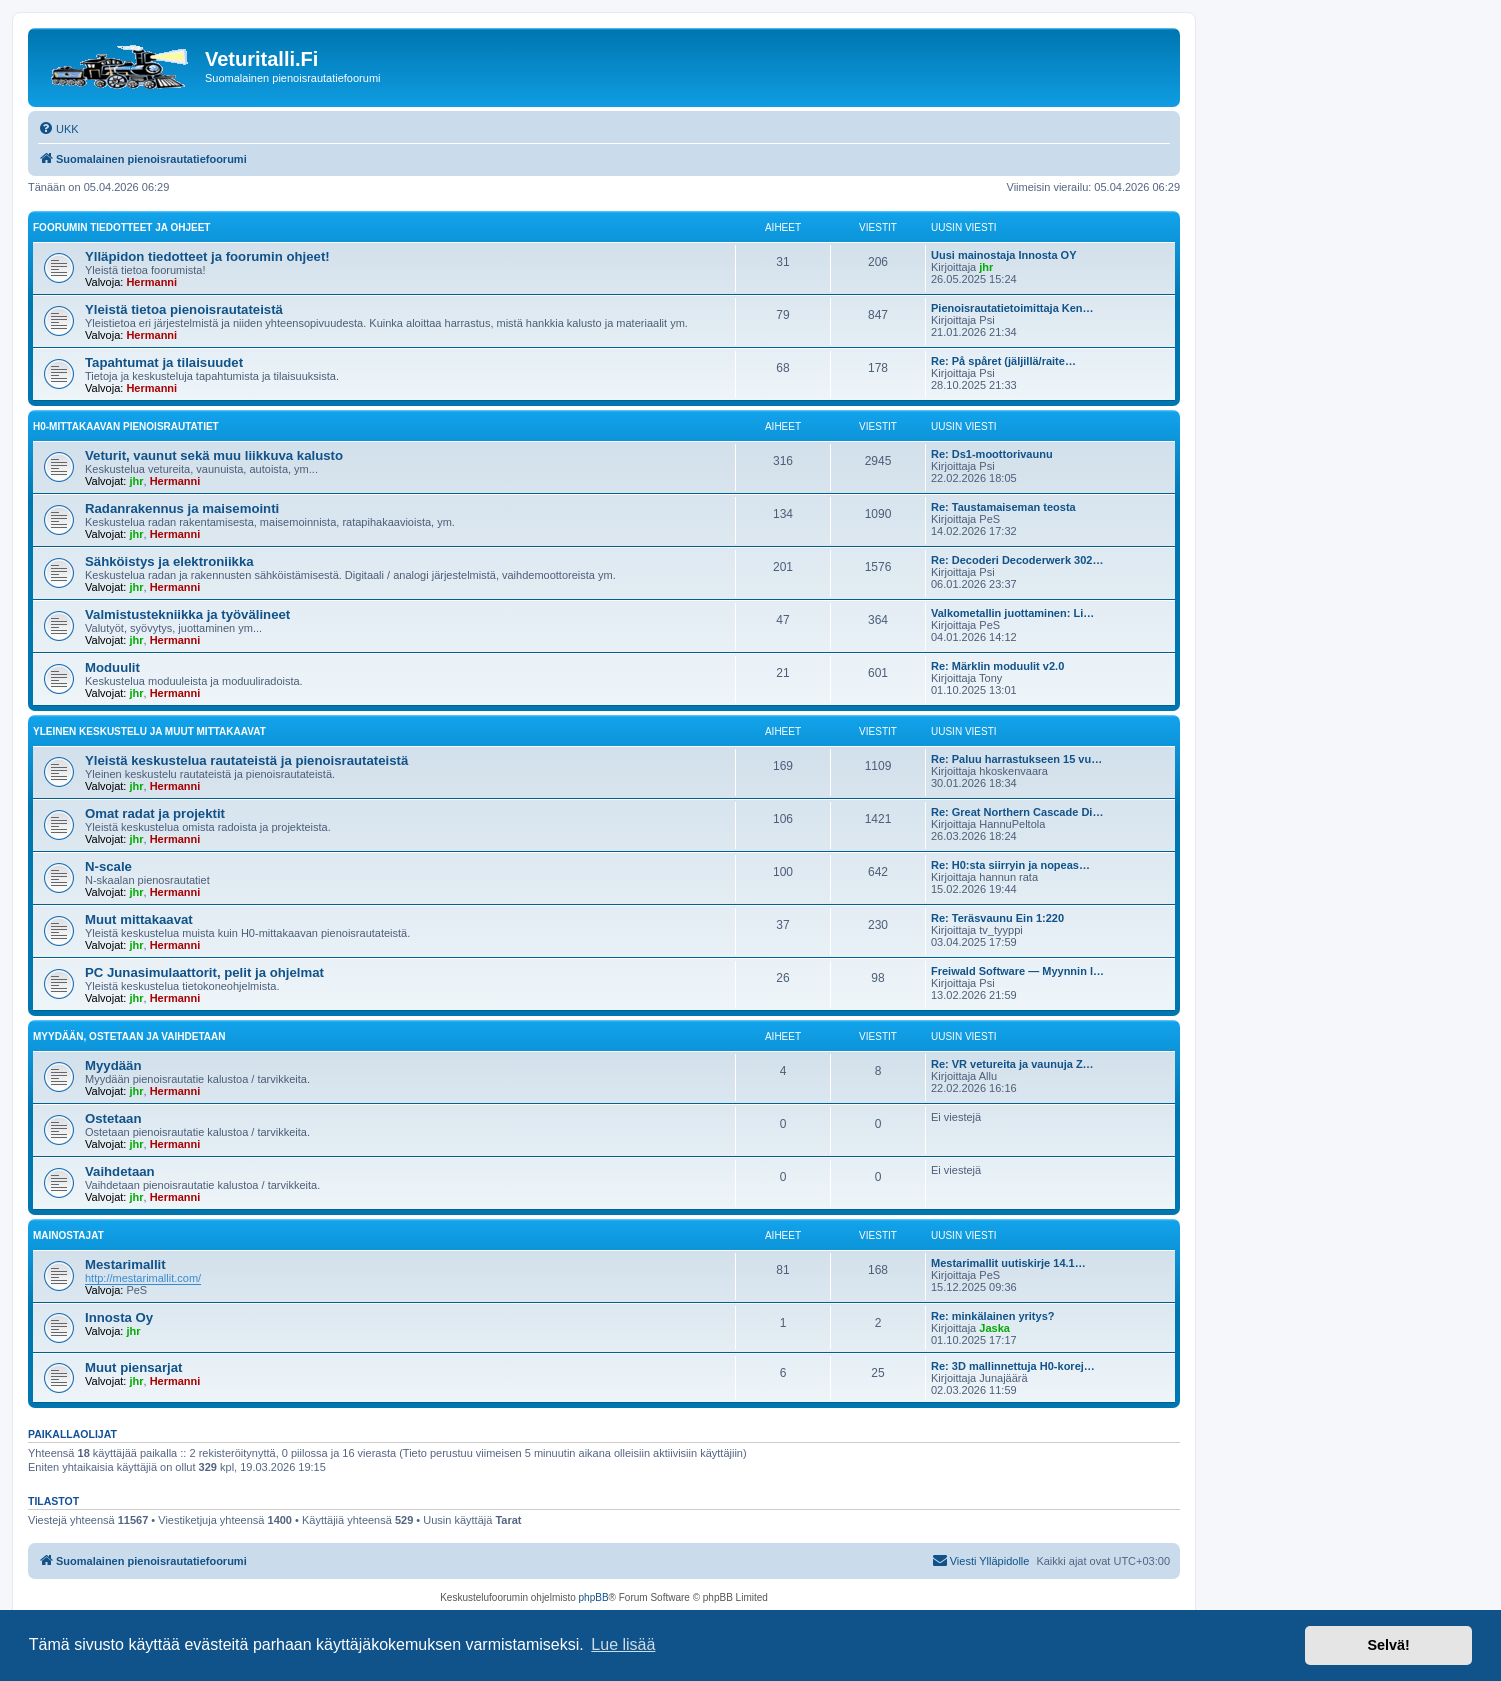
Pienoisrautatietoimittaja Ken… (1012, 308)
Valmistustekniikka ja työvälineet (187, 614)
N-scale (108, 866)
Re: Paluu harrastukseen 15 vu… (1016, 759)
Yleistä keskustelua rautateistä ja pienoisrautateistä (246, 760)
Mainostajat (68, 1235)
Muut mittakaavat (139, 919)
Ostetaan (113, 1118)
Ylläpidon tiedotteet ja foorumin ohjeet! (207, 256)
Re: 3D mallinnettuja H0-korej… (1013, 1366)
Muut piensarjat (133, 1367)
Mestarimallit (125, 1264)
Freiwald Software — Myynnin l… (1017, 971)
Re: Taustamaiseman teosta (1003, 507)
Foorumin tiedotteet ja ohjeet (121, 227)
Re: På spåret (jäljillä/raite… (1003, 361)
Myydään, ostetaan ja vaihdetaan (129, 1036)
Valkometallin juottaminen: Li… (1012, 613)
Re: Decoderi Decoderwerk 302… (1017, 560)
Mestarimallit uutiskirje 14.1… (1008, 1263)
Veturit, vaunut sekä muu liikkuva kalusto (214, 455)
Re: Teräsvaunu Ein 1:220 (997, 918)
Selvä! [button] (1388, 1645)
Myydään (113, 1065)
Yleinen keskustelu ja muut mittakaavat (149, 731)
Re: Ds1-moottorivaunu (992, 454)
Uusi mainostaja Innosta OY (1003, 255)
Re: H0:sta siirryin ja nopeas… (1010, 865)
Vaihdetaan (120, 1171)
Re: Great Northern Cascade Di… (1017, 812)
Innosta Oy (119, 1317)
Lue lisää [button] (623, 1644)
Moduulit (112, 667)
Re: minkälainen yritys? (993, 1316)
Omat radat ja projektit (155, 813)
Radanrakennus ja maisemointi (182, 508)
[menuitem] (58, 129)
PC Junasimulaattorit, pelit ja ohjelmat (204, 972)
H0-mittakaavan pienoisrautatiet (126, 426)
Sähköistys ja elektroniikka (169, 561)
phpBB (594, 1597)
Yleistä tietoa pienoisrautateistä (184, 309)
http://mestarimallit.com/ (143, 1278)
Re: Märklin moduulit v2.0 (997, 666)
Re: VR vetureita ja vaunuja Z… (1012, 1064)
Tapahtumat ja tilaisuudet (164, 362)
